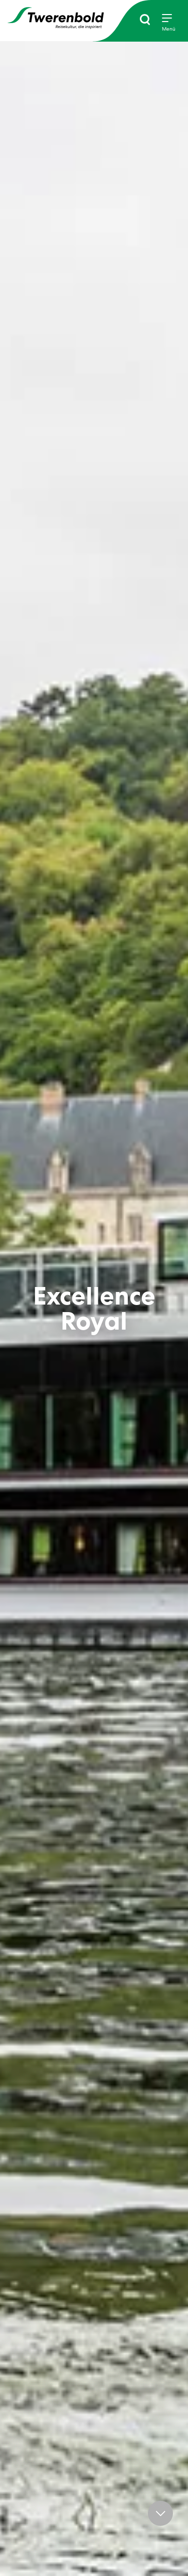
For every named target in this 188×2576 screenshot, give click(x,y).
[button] (160, 2513)
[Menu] (168, 23)
